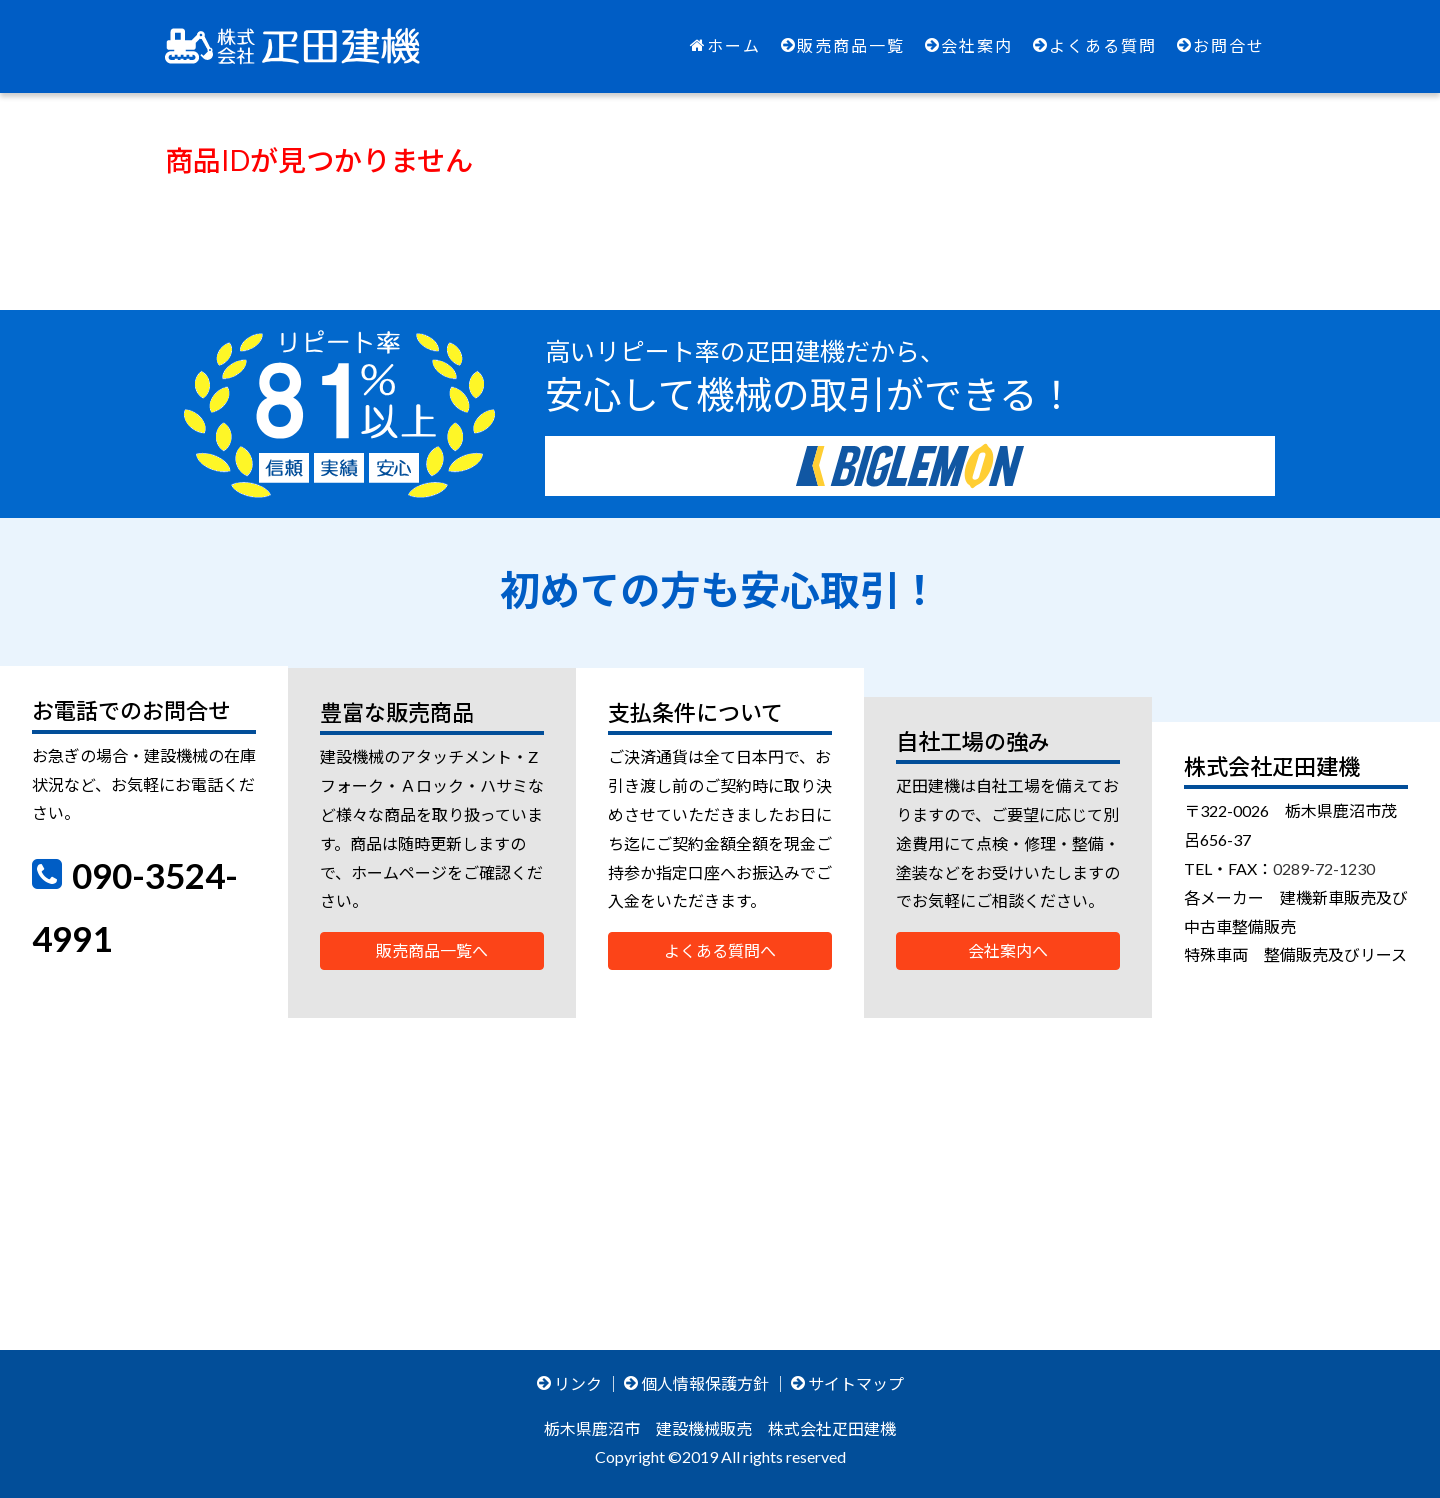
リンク (569, 1383)
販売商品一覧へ (432, 950)
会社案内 (969, 45)
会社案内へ (1008, 950)
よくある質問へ (720, 950)
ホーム (725, 45)
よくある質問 (1095, 45)
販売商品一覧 (843, 45)
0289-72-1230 (1324, 868)
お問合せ (1221, 45)
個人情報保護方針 (696, 1383)
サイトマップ (847, 1383)
